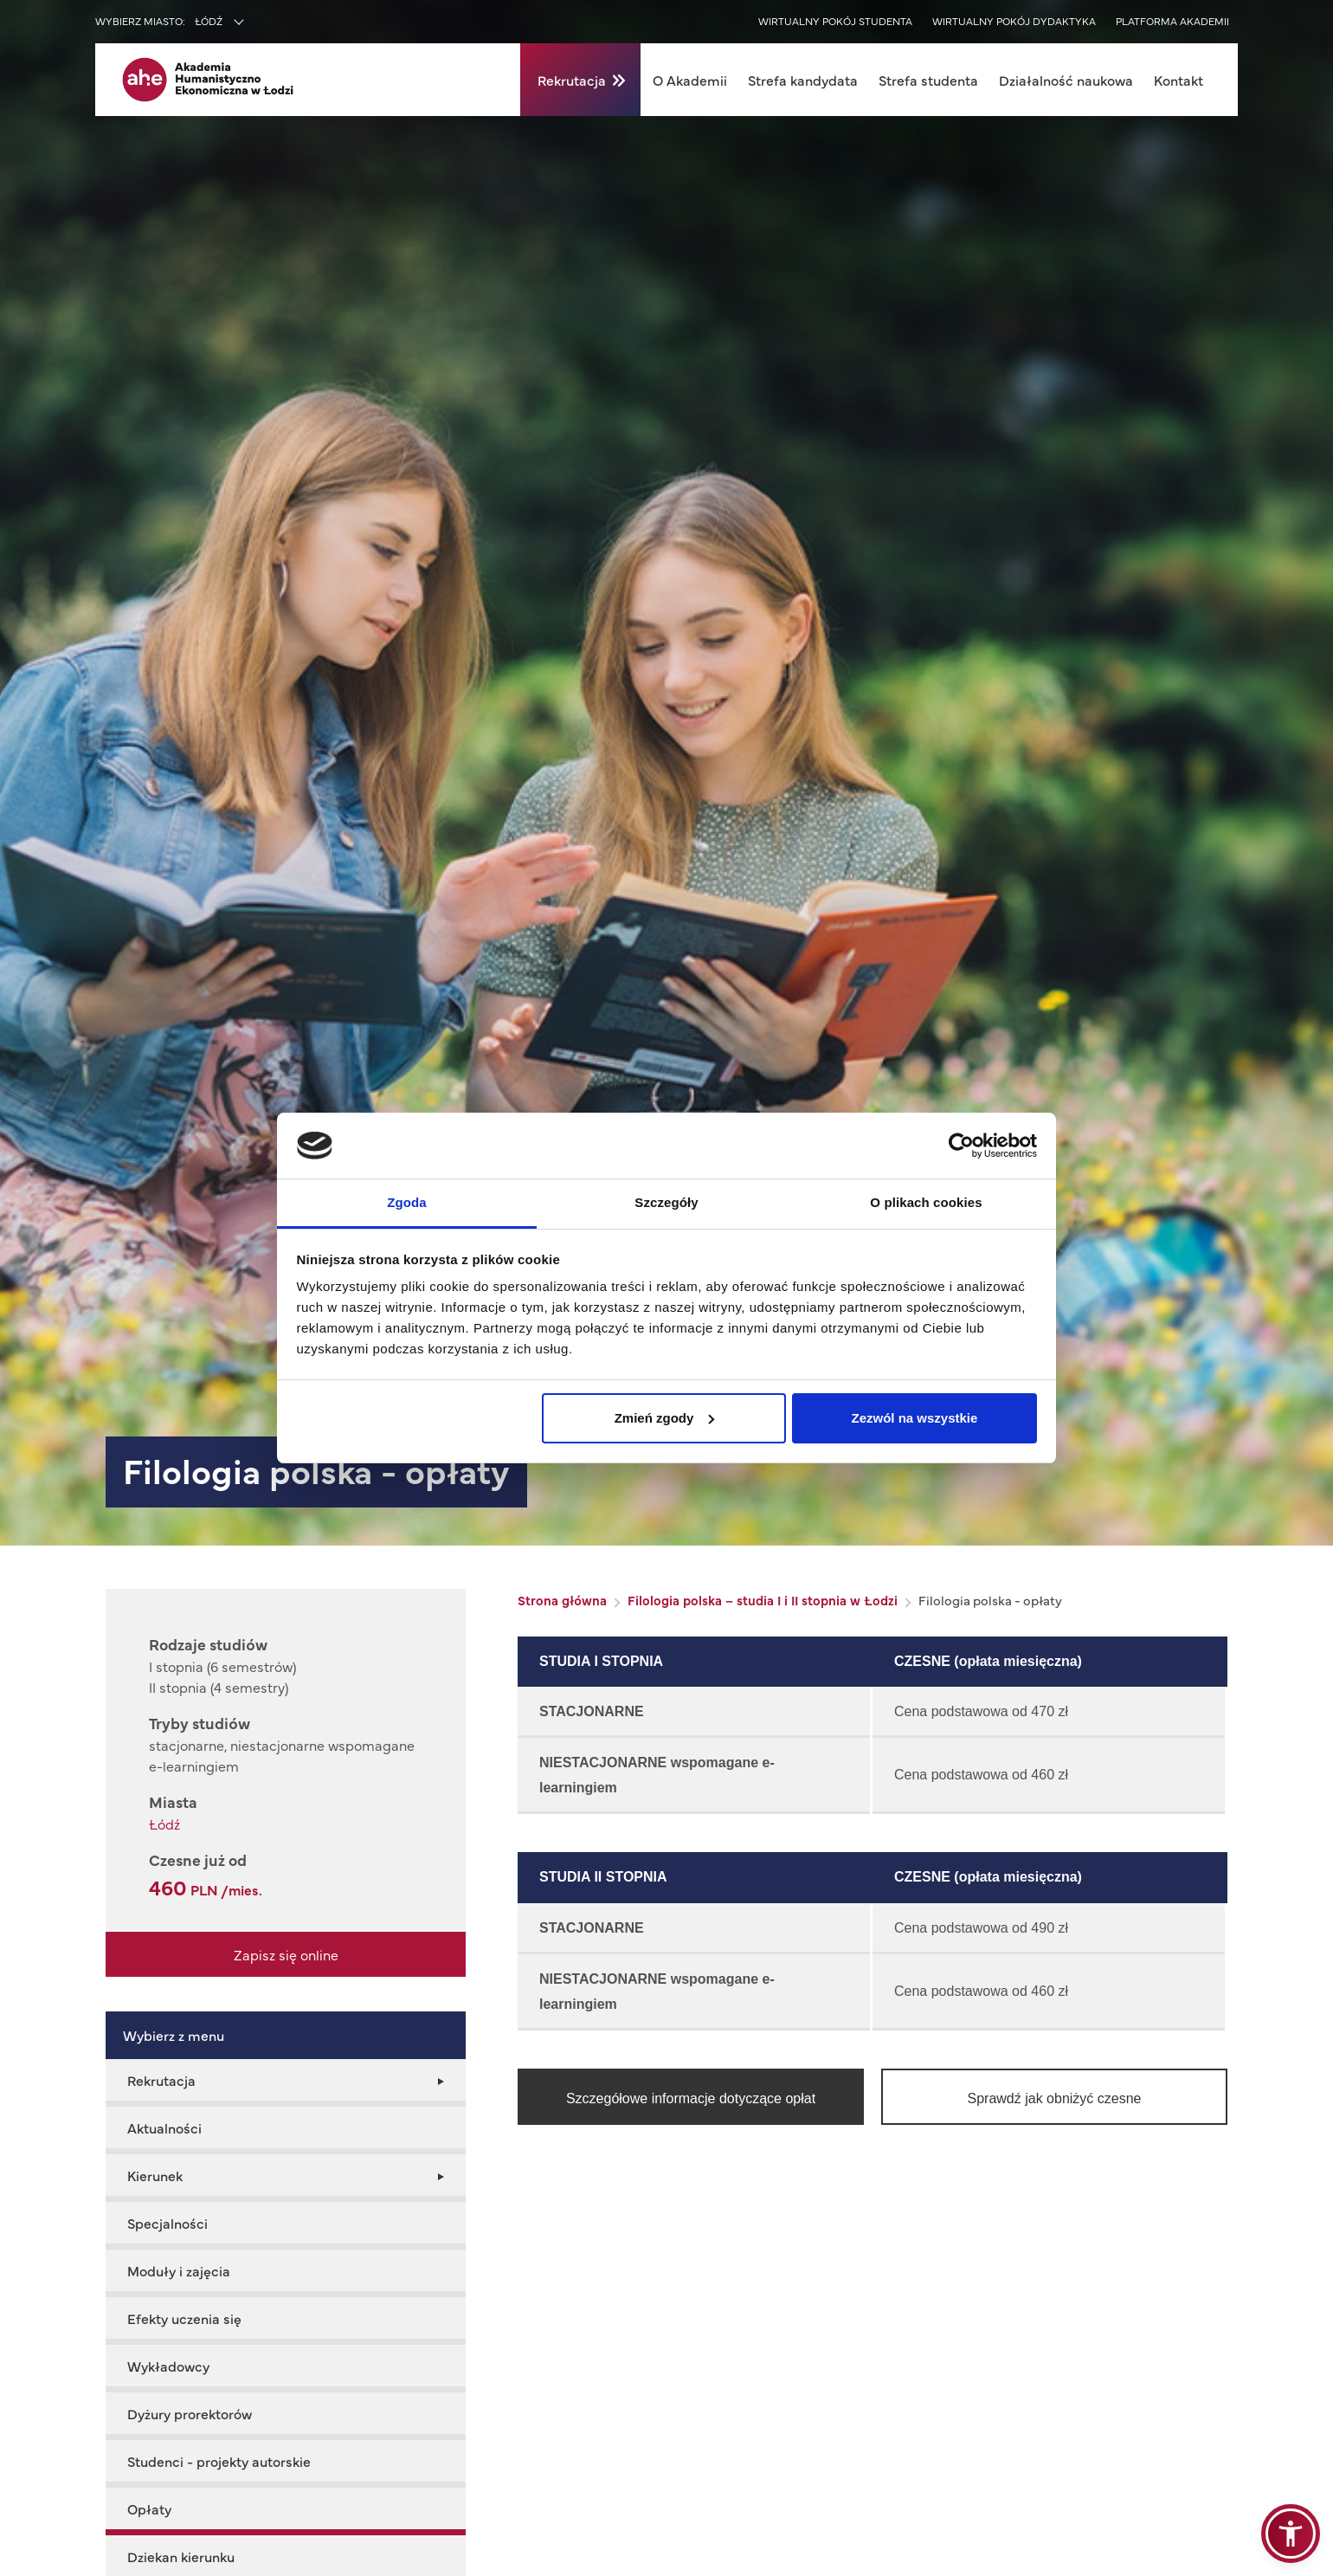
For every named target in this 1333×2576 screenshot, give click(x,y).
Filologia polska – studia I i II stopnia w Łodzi (763, 1600)
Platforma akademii (1172, 21)
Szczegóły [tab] (666, 1202)
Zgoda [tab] (407, 1202)
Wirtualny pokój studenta (835, 21)
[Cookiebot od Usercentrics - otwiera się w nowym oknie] (961, 1146)
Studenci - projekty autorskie (219, 2460)
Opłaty (149, 2508)
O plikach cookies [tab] (926, 1202)
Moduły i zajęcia (178, 2270)
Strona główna (562, 1600)
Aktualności (164, 2127)
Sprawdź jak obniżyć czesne (1055, 2098)
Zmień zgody (665, 1418)
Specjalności (167, 2222)
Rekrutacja (572, 79)
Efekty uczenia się (184, 2317)
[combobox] (256, 22)
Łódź (164, 1823)
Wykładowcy (168, 2365)
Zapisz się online (286, 1954)
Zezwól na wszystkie (914, 1418)
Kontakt (1178, 79)
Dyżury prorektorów (189, 2413)
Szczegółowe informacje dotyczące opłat (690, 2098)
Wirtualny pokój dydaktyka (1014, 21)
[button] (1290, 2533)
